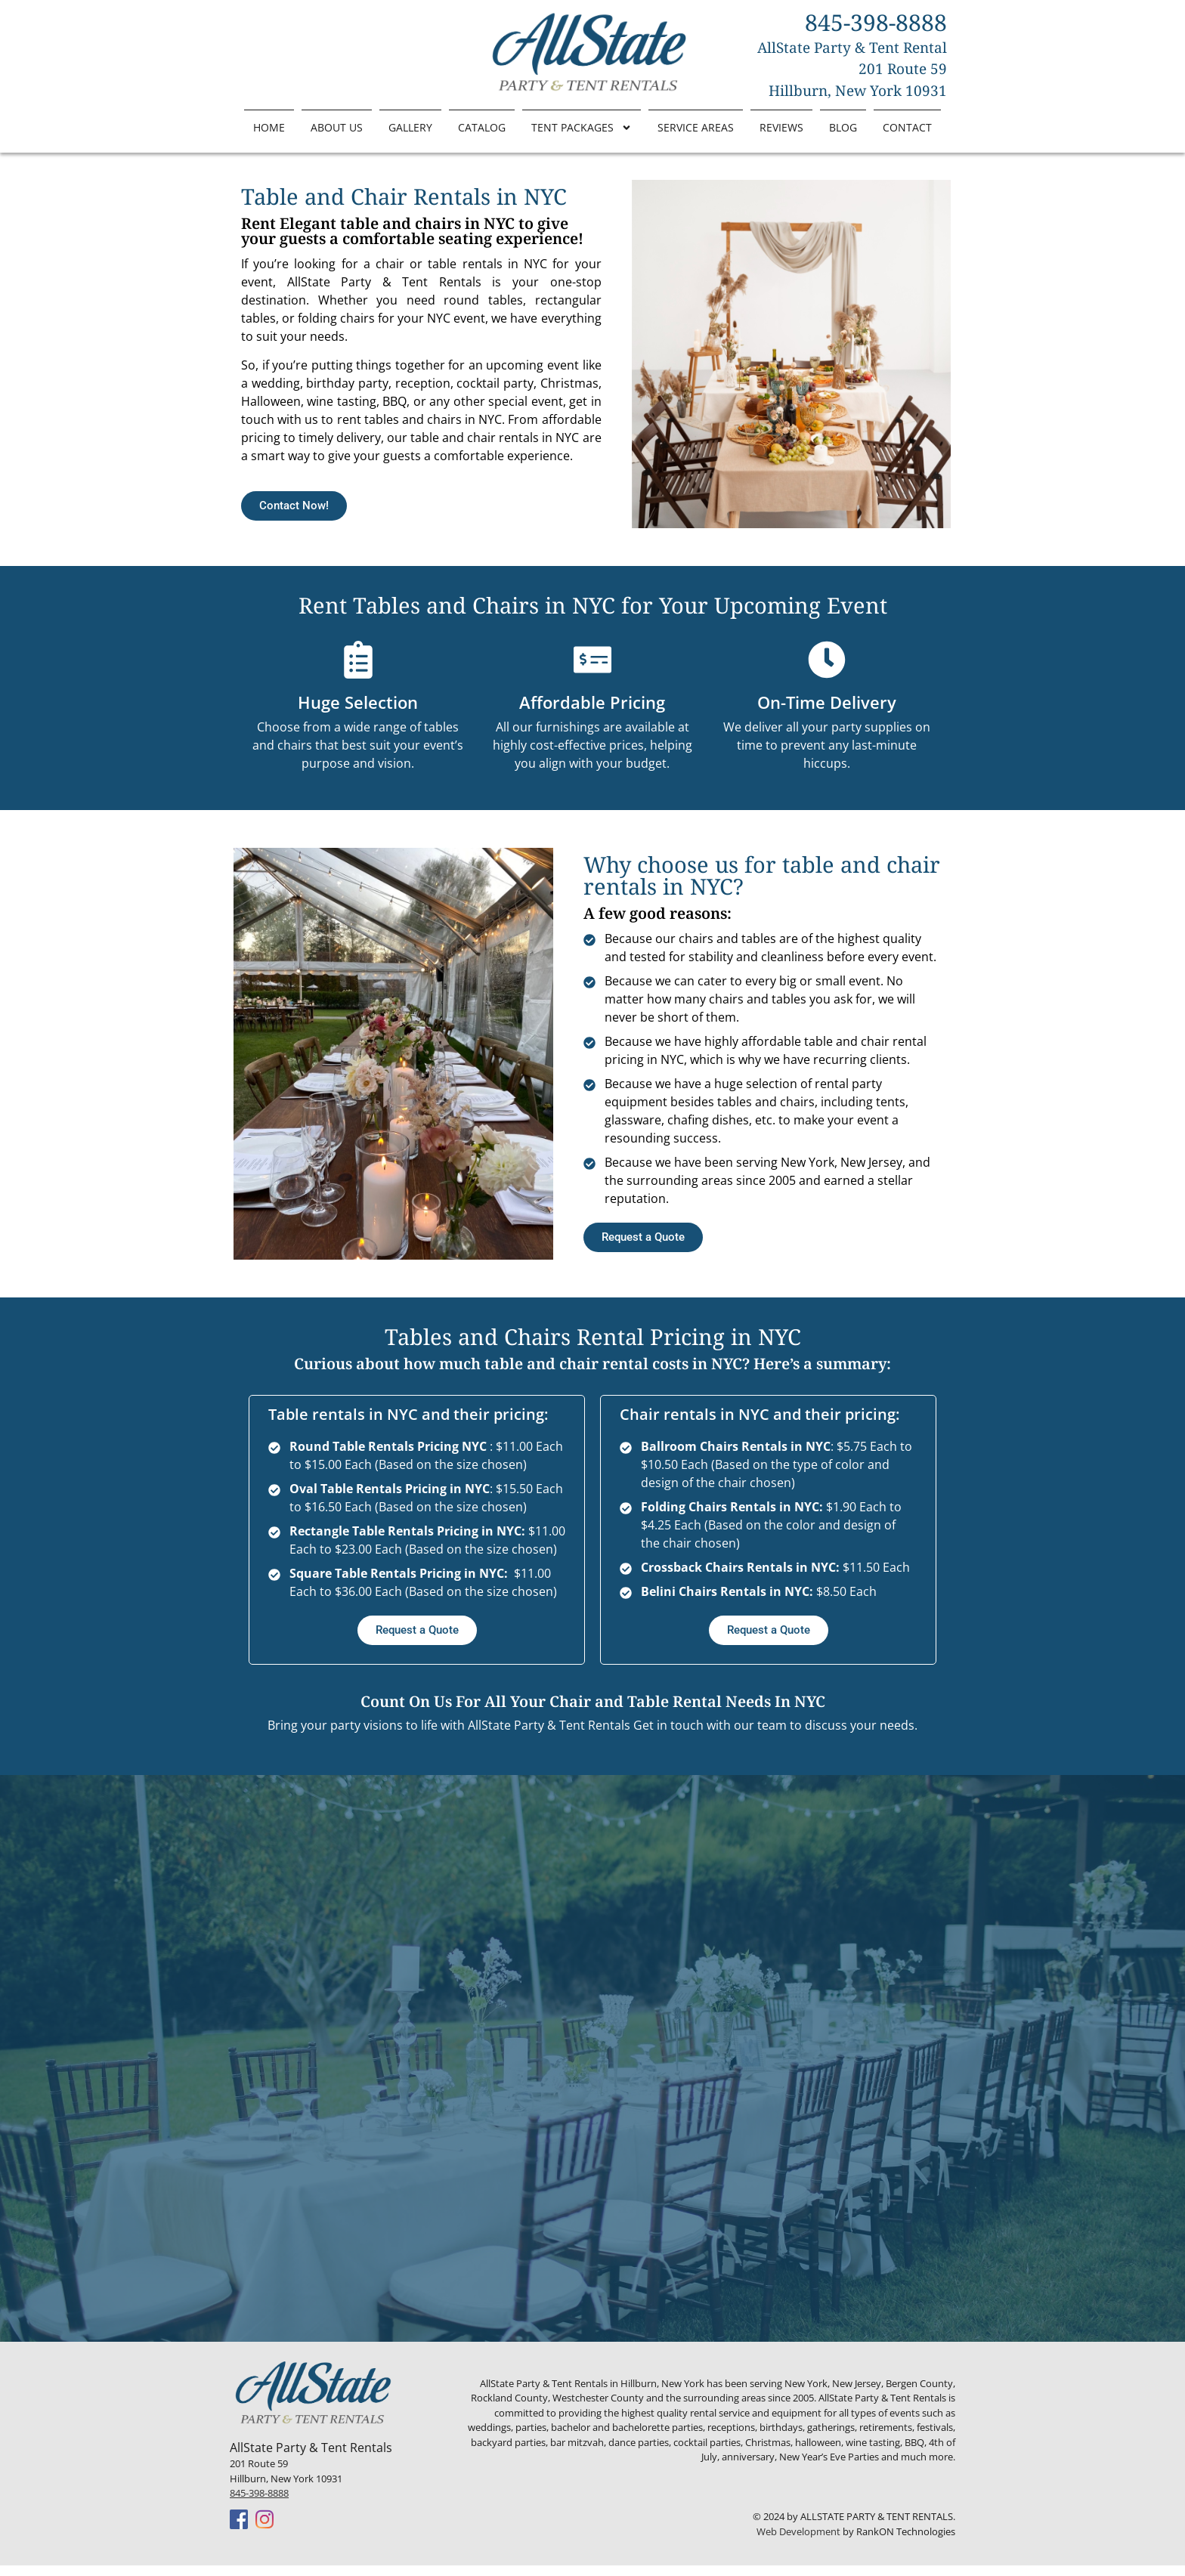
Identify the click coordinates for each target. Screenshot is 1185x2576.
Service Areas (695, 127)
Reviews (781, 127)
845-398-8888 (259, 2503)
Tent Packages (581, 128)
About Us (337, 127)
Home (269, 127)
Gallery (410, 127)
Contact (907, 127)
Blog (843, 127)
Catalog (482, 127)
